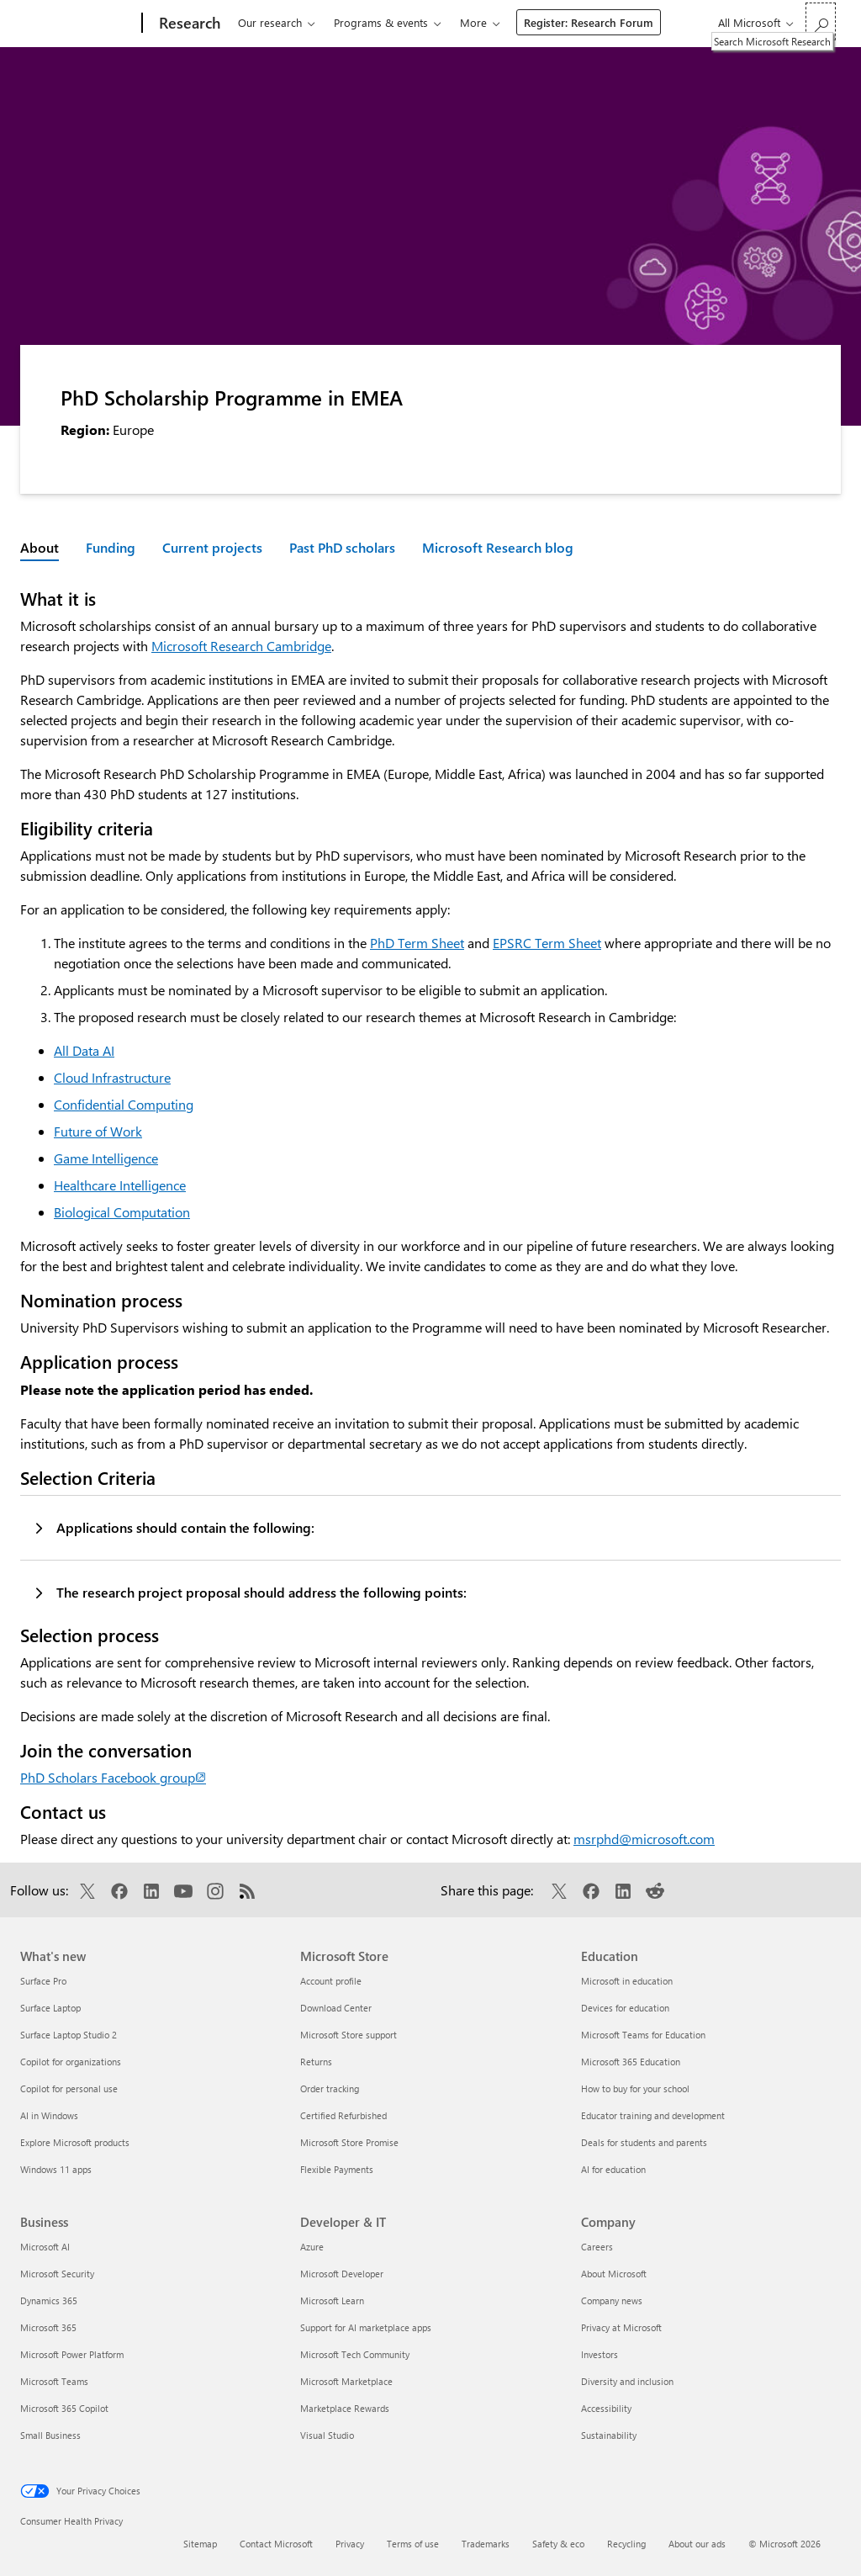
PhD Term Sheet (417, 942)
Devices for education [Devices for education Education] (625, 2007)
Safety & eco (558, 2543)
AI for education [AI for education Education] (613, 2169)
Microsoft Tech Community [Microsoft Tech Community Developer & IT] (354, 2354)
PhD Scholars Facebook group (113, 1777)
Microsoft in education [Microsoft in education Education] (627, 1980)
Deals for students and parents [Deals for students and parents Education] (644, 2142)
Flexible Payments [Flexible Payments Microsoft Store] (336, 2169)
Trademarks (486, 2543)
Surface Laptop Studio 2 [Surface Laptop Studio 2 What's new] (68, 2034)
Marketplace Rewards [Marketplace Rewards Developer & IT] (344, 2408)
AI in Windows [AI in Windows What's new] (49, 2115)
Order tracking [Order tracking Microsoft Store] (329, 2088)
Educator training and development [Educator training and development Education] (653, 2115)
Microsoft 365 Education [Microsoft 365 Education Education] (630, 2061)
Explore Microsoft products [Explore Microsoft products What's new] (74, 2142)
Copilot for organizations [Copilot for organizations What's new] (70, 2061)
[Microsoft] (77, 23)
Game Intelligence (106, 1158)
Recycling (626, 2543)
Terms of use (413, 2543)
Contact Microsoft (276, 2543)
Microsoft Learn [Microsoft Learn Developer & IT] (332, 2300)
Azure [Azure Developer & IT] (312, 2246)
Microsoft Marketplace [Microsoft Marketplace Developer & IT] (346, 2381)
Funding (110, 547)
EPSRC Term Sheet (547, 942)
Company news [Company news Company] (611, 2300)
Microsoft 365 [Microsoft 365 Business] (48, 2327)
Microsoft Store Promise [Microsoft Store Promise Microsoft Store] (349, 2142)
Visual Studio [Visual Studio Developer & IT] (327, 2435)
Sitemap (200, 2543)
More (473, 22)
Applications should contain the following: (185, 1527)
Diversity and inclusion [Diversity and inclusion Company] (627, 2381)
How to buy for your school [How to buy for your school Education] (635, 2088)
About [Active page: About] (39, 547)
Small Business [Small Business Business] (50, 2435)
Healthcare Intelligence (120, 1185)
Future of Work (98, 1131)
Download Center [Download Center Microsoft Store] (336, 2007)
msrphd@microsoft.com (644, 1838)
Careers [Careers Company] (597, 2246)
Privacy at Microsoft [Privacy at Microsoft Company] (621, 2327)
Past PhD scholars (342, 547)
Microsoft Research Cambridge (241, 646)
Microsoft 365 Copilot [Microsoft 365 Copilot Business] (64, 2408)
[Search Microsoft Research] (821, 21)
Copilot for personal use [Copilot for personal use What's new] (69, 2088)
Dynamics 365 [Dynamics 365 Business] (48, 2300)
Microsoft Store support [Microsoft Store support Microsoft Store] (348, 2034)
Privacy (349, 2543)
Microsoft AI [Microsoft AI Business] (45, 2246)
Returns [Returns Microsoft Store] (316, 2061)
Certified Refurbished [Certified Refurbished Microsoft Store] (343, 2115)
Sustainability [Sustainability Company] (609, 2435)
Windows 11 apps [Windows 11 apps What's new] (56, 2169)
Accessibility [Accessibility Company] (606, 2408)
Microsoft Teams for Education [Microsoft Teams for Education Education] (643, 2034)
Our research (270, 22)
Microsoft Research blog (497, 547)
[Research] (188, 23)
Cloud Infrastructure (112, 1077)
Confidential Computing (123, 1104)
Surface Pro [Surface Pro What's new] (43, 1980)
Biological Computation (122, 1212)
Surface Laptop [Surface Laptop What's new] (50, 2007)
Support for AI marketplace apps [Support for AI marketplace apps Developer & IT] (365, 2327)
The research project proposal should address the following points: (261, 1592)
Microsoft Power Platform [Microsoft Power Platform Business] (72, 2354)
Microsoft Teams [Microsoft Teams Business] (54, 2381)
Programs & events (381, 22)
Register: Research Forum (588, 22)
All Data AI (84, 1050)
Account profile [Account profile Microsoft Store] (331, 1980)
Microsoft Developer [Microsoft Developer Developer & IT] (341, 2273)
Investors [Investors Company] (599, 2354)
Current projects (212, 547)
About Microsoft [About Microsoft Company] (614, 2273)
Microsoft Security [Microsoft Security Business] (57, 2273)
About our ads (697, 2543)
